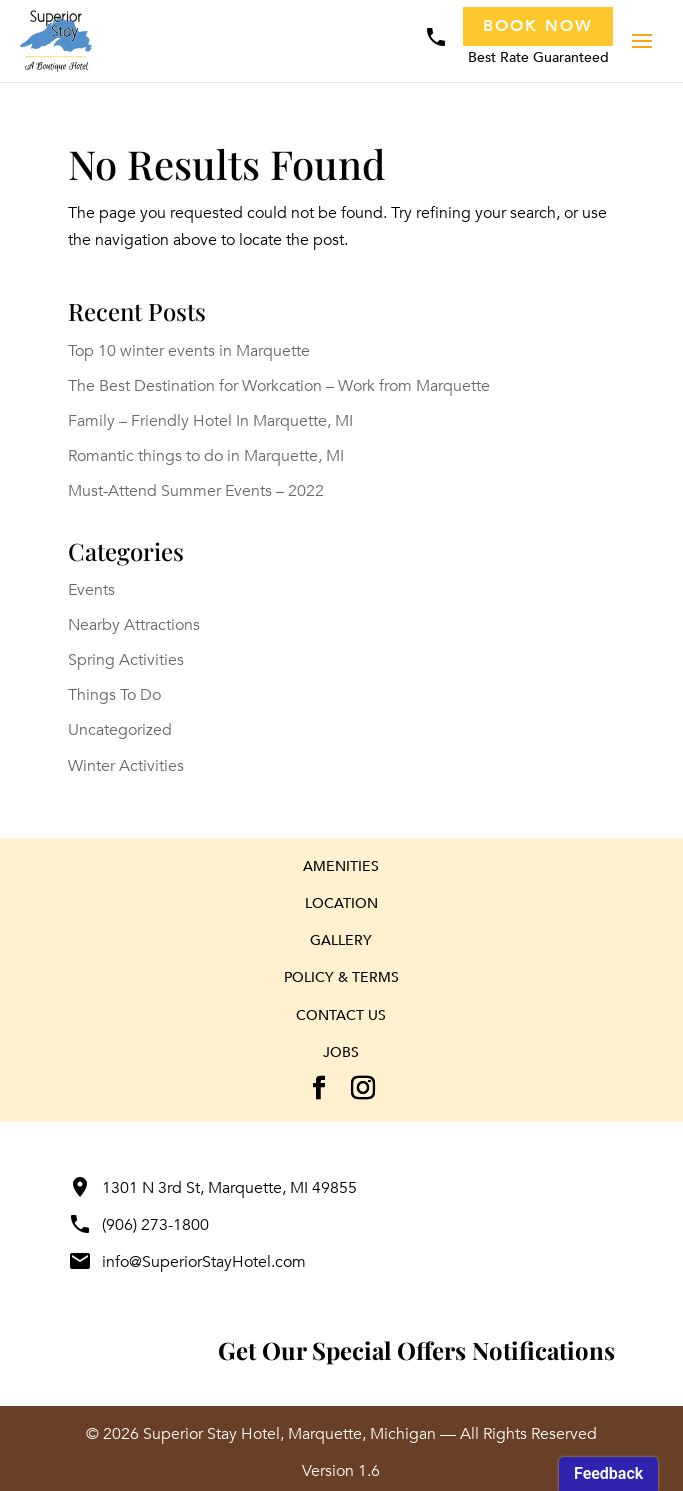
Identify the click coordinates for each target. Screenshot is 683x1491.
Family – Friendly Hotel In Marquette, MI (210, 421)
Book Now (538, 26)
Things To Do (114, 695)
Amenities (341, 866)
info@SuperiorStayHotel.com (187, 1262)
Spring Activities (126, 660)
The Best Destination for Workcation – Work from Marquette (279, 386)
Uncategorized (120, 730)
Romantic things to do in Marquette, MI (206, 456)
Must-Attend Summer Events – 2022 (196, 491)
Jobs (341, 1052)
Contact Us (341, 1015)
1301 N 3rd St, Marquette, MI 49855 (212, 1188)
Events (91, 590)
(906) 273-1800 (138, 1225)
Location (341, 903)
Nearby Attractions (134, 625)
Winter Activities (126, 766)
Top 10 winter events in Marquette (189, 351)
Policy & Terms (341, 977)
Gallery (341, 940)
